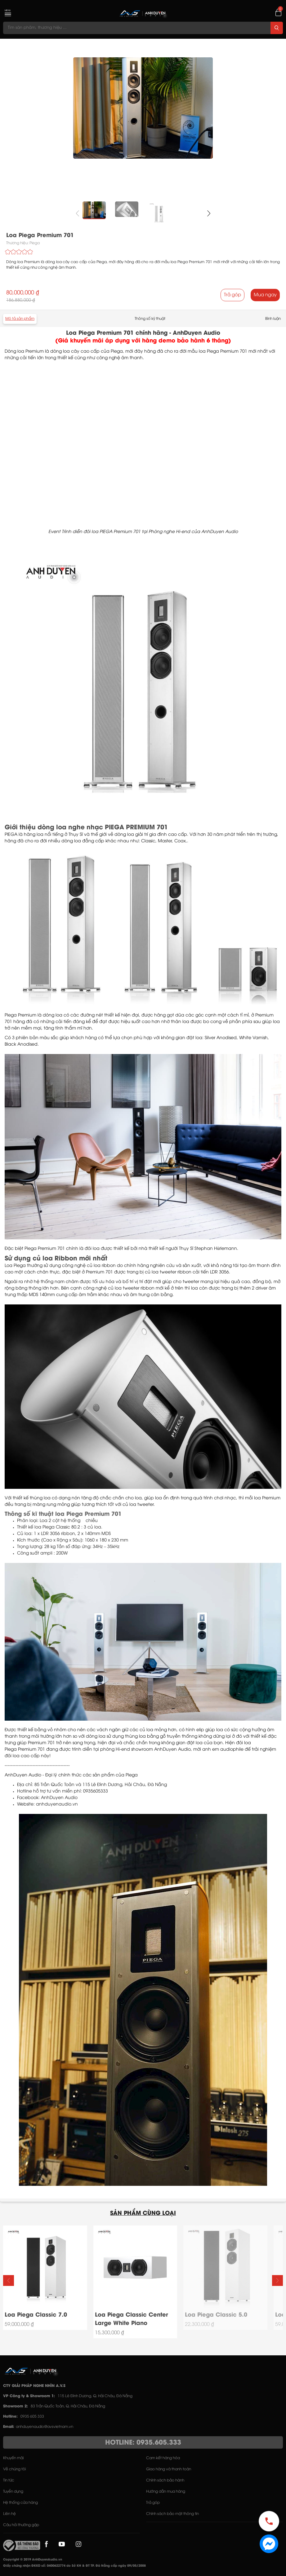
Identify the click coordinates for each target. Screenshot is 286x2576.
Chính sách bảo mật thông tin (172, 2514)
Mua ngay (265, 295)
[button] (208, 213)
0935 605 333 (32, 2416)
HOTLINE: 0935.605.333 (143, 2443)
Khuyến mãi (13, 2458)
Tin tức (8, 2480)
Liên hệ (9, 2514)
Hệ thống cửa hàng (20, 2502)
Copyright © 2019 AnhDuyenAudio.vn (32, 2559)
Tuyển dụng (13, 2491)
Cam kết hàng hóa (163, 2458)
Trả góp (232, 295)
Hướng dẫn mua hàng (165, 2491)
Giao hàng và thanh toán (168, 2469)
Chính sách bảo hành (165, 2480)
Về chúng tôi (14, 2469)
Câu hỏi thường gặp (21, 2525)
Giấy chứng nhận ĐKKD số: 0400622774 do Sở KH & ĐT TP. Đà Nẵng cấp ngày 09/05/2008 (74, 2566)
